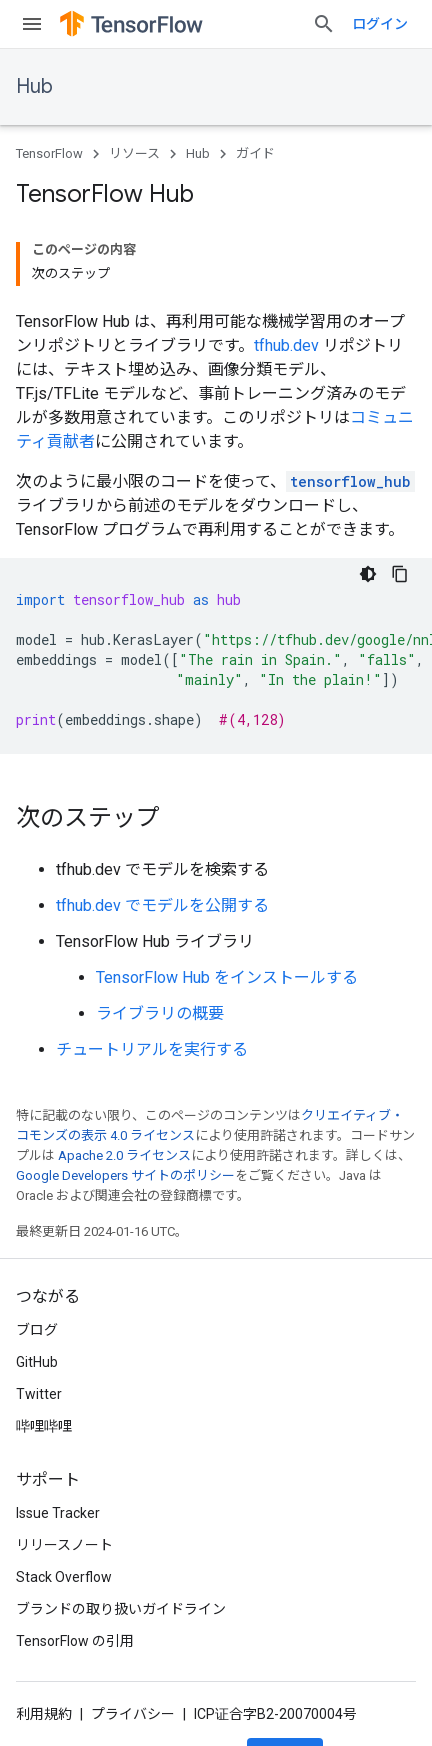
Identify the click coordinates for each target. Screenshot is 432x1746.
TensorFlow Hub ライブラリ (155, 941)
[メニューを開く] (32, 24)
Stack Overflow (64, 1577)
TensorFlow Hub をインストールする (227, 977)
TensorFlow (49, 153)
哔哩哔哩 (44, 1426)
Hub (34, 86)
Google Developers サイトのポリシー (125, 1175)
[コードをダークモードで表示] (368, 574)
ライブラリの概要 (160, 1013)
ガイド (255, 153)
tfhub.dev (286, 345)
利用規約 (44, 1714)
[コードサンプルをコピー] (400, 574)
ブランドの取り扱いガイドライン (121, 1609)
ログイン (380, 24)
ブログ (37, 1330)
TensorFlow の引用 (75, 1641)
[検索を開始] (324, 24)
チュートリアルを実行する (152, 1049)
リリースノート (64, 1545)
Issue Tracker (58, 1513)
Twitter (39, 1394)
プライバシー (133, 1714)
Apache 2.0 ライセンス (124, 1155)
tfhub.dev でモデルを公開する (162, 905)
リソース (134, 153)
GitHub (37, 1362)
